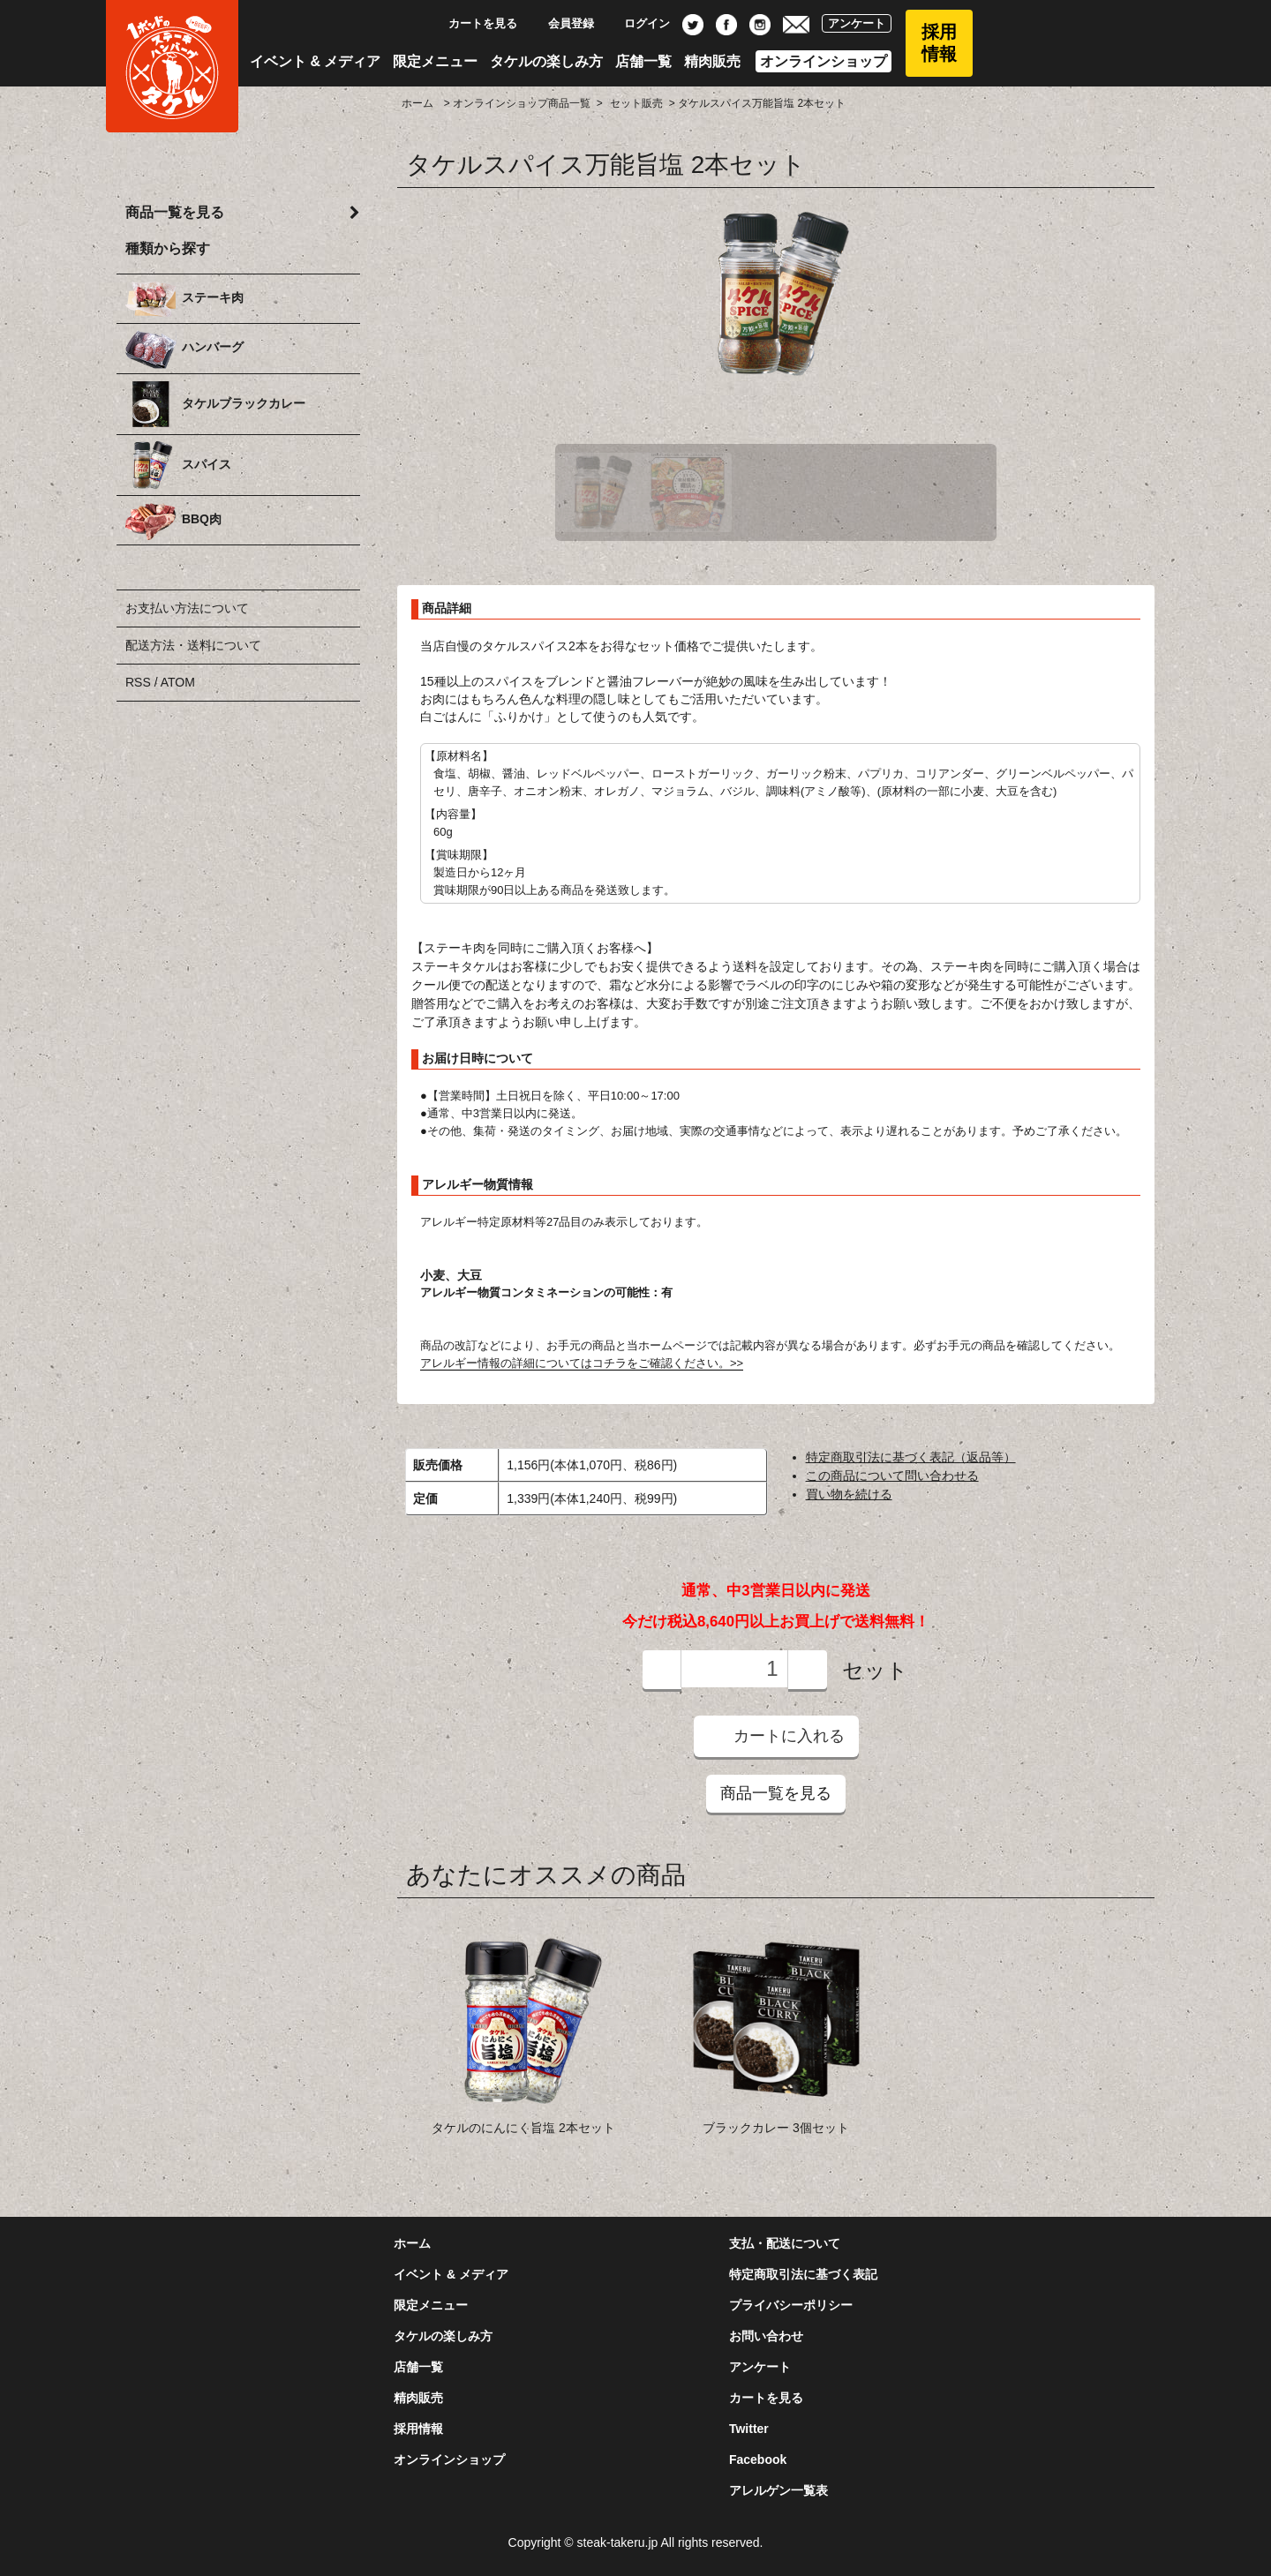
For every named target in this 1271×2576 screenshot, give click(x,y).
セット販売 (636, 103)
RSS (138, 682)
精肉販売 (712, 61)
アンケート (856, 23)
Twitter (749, 2429)
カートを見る (473, 23)
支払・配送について (784, 2243)
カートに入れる (776, 1735)
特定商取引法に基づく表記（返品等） (911, 1457)
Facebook (757, 2459)
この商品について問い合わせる (892, 1475)
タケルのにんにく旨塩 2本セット (523, 2128)
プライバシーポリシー (791, 2305)
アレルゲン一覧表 (778, 2490)
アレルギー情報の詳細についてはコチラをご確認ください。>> (581, 1363)
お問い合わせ (766, 2336)
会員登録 (562, 23)
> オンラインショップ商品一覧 (515, 103)
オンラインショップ (823, 61)
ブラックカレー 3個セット (776, 2128)
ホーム (417, 103)
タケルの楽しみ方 (546, 61)
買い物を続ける (849, 1494)
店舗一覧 (643, 61)
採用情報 (939, 43)
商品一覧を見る (775, 1793)
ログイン (637, 23)
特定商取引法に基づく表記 (803, 2274)
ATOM (178, 682)
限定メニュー (435, 61)
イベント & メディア (315, 61)
